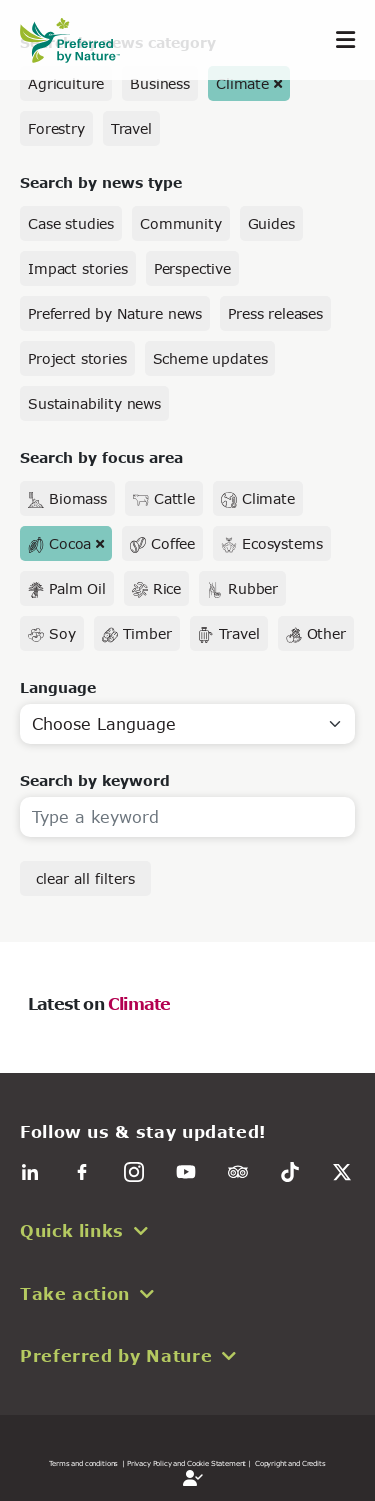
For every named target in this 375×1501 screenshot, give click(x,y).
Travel (131, 128)
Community (181, 223)
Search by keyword (95, 780)
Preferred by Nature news (115, 313)
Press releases (275, 313)
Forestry (56, 128)
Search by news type (101, 182)
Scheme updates (210, 358)
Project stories (77, 358)
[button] (187, 1231)
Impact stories (78, 268)
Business (160, 83)
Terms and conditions (83, 1463)
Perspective (192, 268)
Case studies (71, 223)
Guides (271, 223)
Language (58, 687)
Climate (242, 83)
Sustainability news (94, 403)
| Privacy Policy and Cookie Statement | (186, 1463)
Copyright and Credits (290, 1463)
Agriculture (66, 83)
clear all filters (85, 878)
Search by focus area (101, 457)
